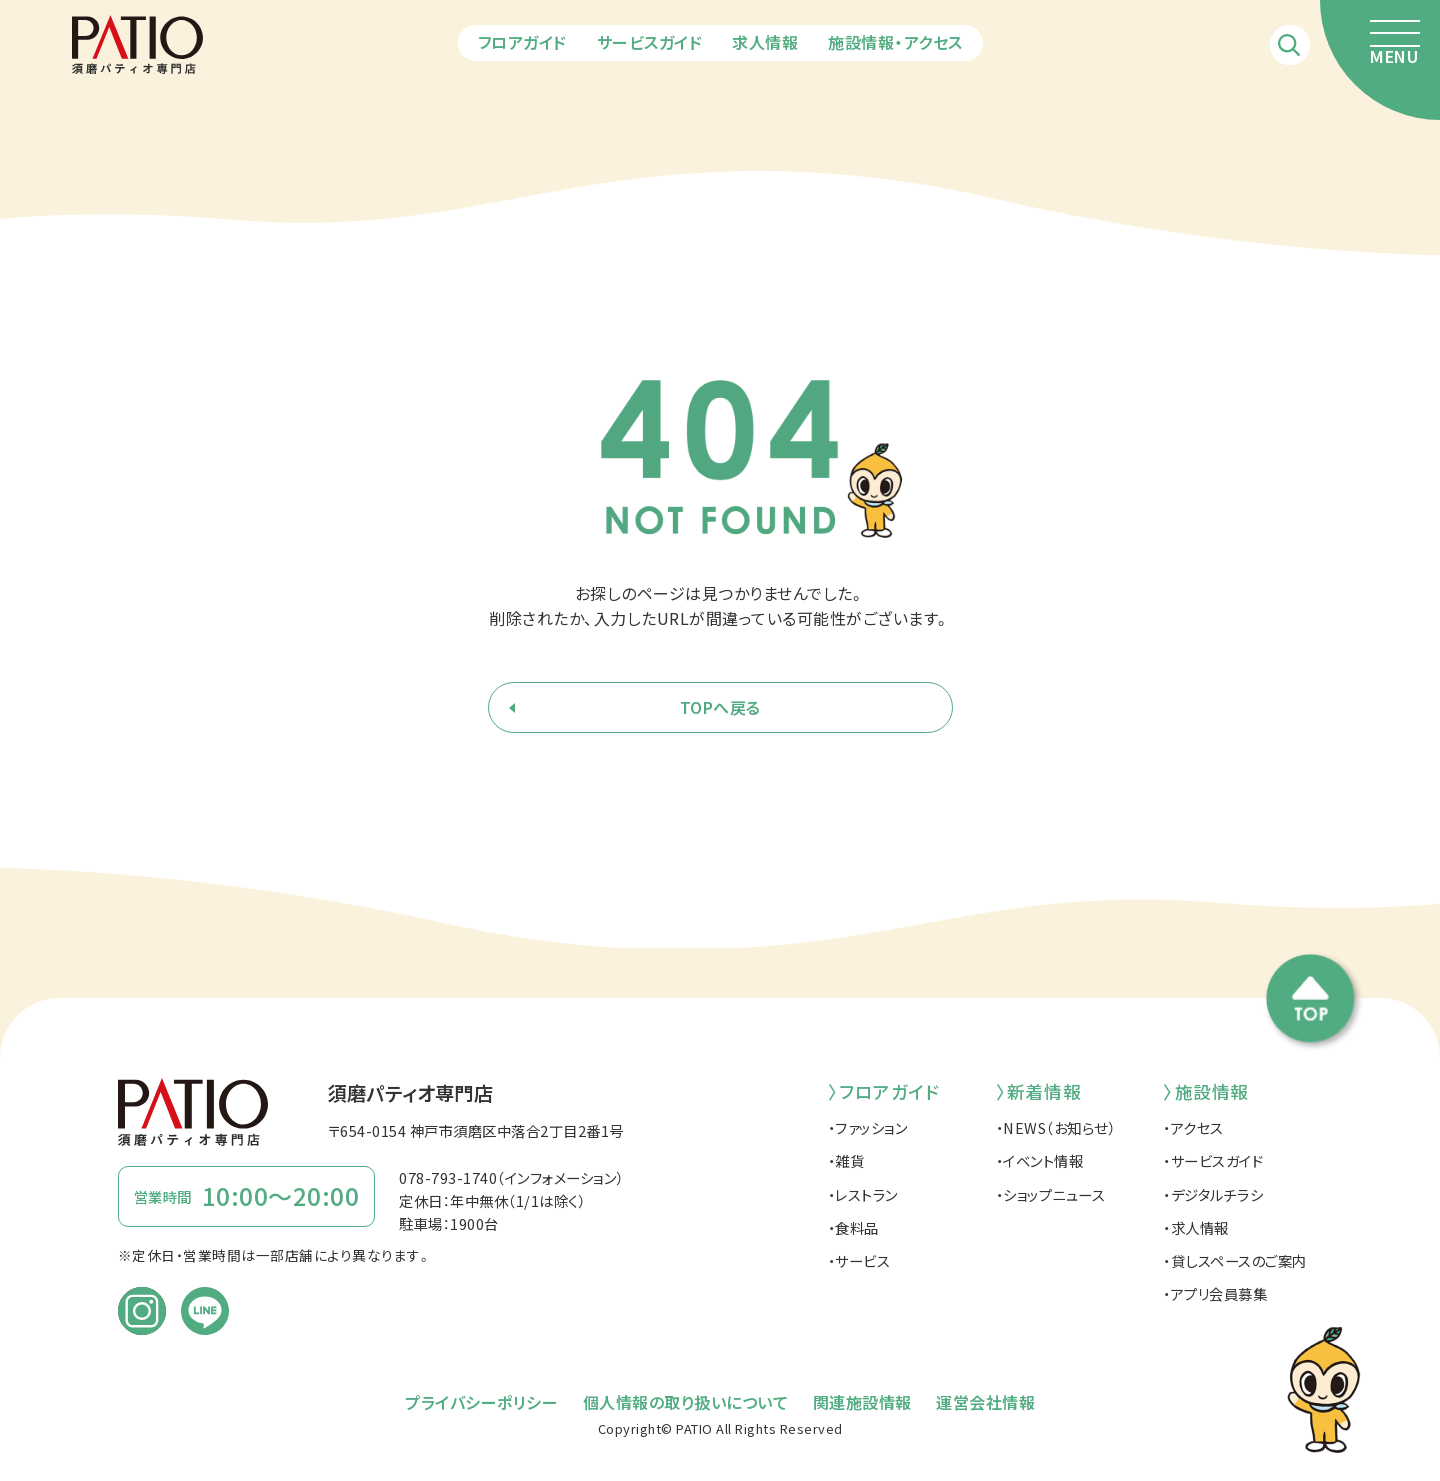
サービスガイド (650, 42)
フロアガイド (522, 42)
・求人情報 (1196, 1227)
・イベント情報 (1040, 1160)
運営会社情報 (985, 1402)
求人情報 (765, 42)
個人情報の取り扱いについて (686, 1402)
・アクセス (1193, 1127)
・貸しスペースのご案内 (1235, 1260)
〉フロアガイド (884, 1091)
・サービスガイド (1213, 1160)
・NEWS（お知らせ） (1056, 1127)
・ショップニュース (1051, 1194)
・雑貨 (846, 1160)
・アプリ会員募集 (1215, 1293)
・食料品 (853, 1227)
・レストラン (863, 1194)
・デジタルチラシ (1213, 1194)
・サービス (859, 1260)
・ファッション (868, 1127)
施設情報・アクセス (895, 42)
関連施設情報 (862, 1402)
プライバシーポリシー (481, 1402)
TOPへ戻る (720, 707)
